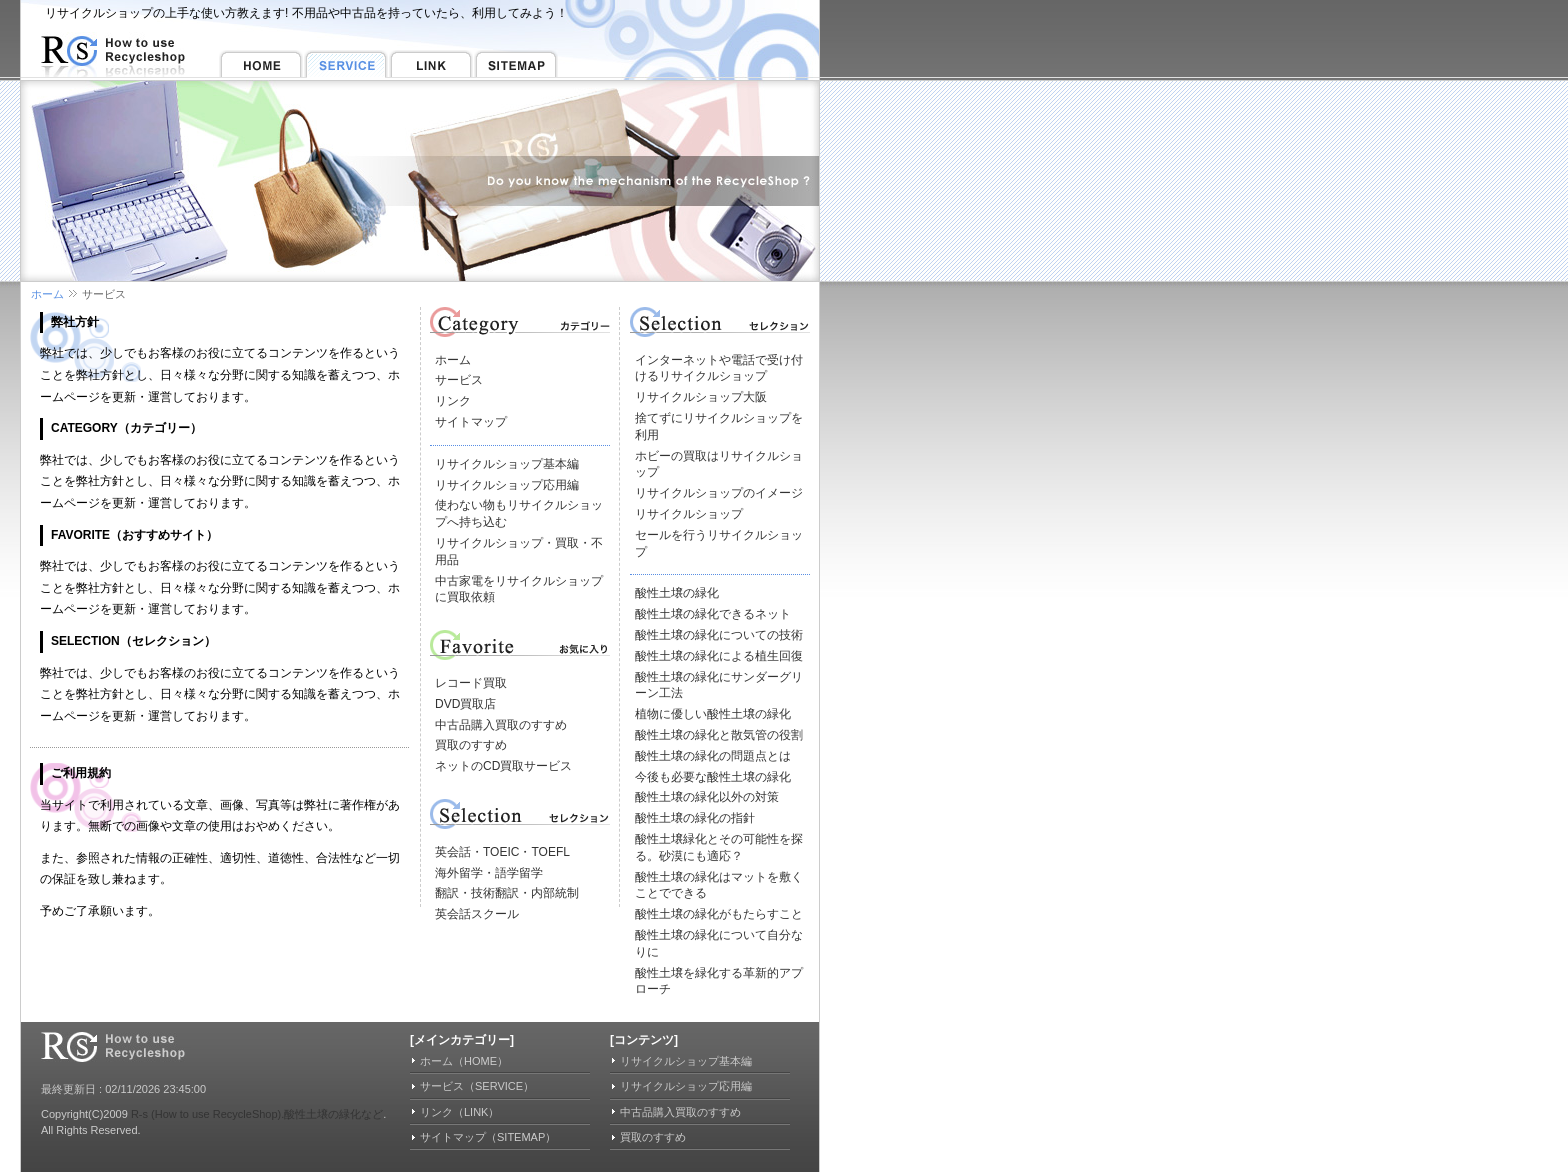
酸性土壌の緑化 (677, 593)
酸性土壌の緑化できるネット (713, 614)
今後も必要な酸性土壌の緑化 (713, 777)
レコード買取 (471, 683)
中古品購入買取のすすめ (501, 725)
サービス (459, 380)
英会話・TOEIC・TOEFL (502, 852)
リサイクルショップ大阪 (701, 397)
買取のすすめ (471, 745)
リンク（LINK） (459, 1112)
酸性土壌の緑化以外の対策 (707, 797)
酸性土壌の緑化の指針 (695, 818)
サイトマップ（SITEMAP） (488, 1137)
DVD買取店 (465, 704)
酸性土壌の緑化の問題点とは (713, 756)
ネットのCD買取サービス (503, 766)
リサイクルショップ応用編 (507, 485)
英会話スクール (477, 914)
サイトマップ (471, 422)
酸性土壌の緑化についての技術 (719, 635)
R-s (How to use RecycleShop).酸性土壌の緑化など (257, 1114)
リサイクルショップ (689, 514)
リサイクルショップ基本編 (507, 464)
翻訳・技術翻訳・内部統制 (507, 893)
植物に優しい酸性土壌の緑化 (713, 714)
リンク (453, 401)
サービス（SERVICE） (477, 1086)
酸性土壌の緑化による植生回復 (719, 656)
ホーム (47, 294)
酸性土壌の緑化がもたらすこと (719, 914)
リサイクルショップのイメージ (719, 493)
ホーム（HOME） (464, 1061)
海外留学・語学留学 (489, 873)
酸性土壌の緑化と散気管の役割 (719, 735)
